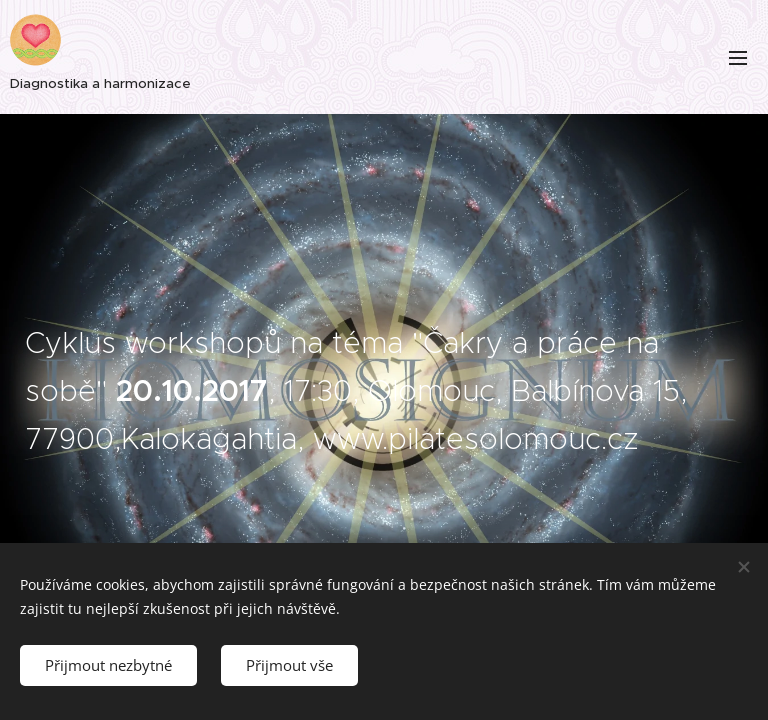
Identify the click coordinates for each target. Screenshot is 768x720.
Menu (738, 58)
